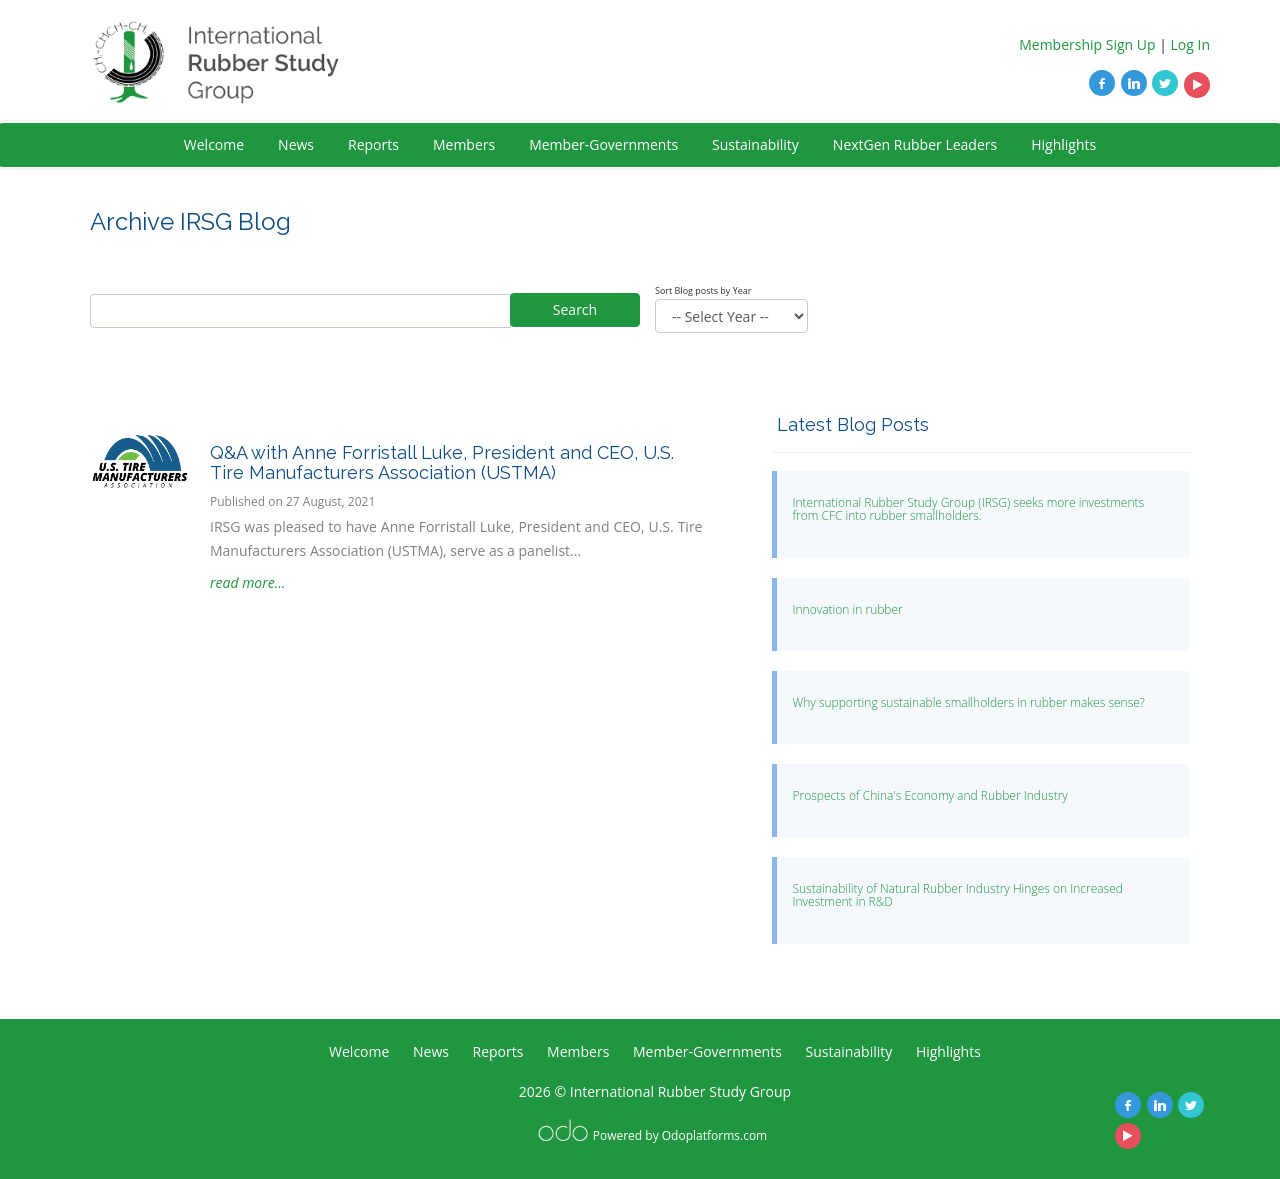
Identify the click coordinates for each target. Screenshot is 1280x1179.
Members (464, 144)
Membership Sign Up (1087, 44)
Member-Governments (603, 144)
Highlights (1063, 144)
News (296, 144)
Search (575, 309)
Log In (1190, 44)
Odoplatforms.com (714, 1135)
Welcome (214, 144)
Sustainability (755, 144)
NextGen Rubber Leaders (915, 144)
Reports (373, 144)
